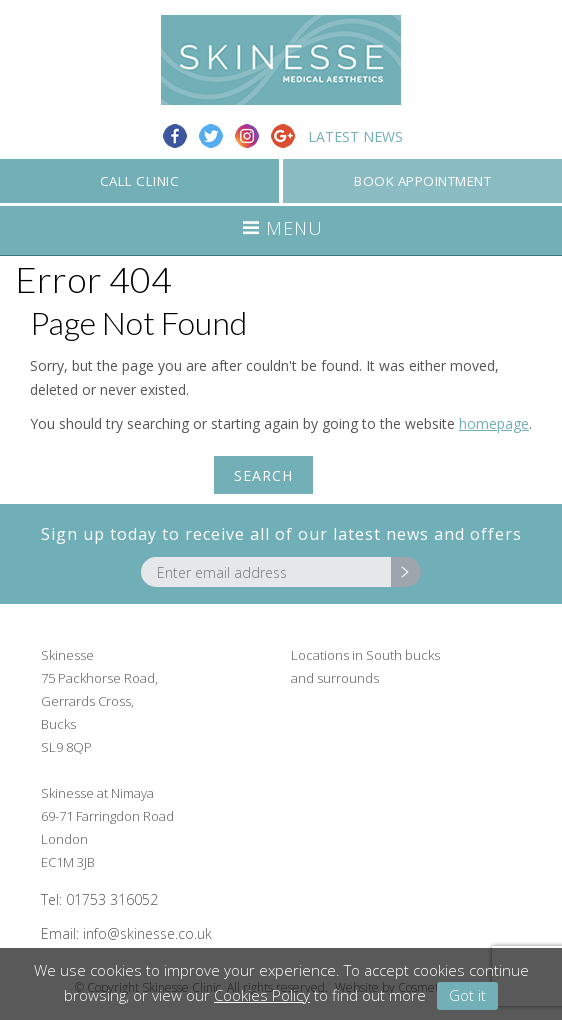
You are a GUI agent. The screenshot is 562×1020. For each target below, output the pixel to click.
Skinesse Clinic (281, 60)
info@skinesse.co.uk (147, 933)
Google (283, 136)
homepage (494, 423)
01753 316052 (112, 899)
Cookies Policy (262, 995)
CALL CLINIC (140, 181)
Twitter (211, 136)
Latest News (355, 136)
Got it (467, 995)
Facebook (175, 136)
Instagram (247, 136)
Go (406, 572)
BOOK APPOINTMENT (422, 181)
